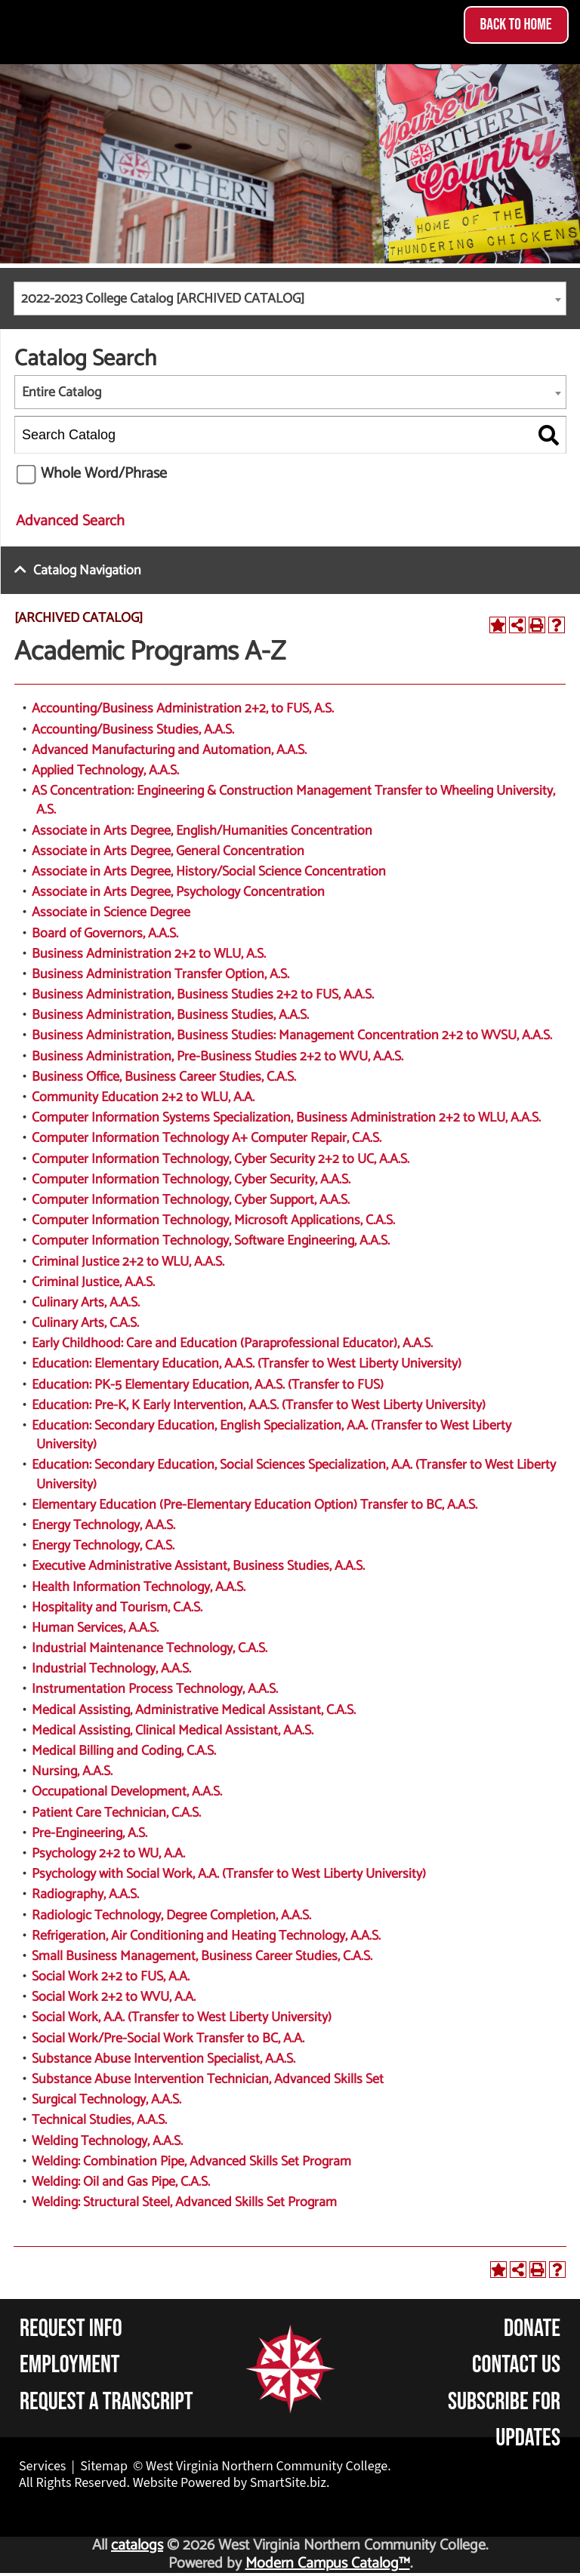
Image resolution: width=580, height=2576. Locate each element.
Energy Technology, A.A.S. (103, 1525)
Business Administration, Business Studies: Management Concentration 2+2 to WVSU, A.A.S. (292, 1035)
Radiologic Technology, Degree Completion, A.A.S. (171, 1915)
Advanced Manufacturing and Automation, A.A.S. (169, 750)
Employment (70, 2365)
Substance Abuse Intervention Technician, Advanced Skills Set (208, 2079)
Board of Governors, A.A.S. (105, 933)
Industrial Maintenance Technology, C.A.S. (149, 1648)
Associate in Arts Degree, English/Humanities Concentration (202, 831)
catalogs (137, 2545)
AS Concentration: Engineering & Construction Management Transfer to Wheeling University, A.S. (293, 800)
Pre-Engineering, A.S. (89, 1833)
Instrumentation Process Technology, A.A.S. (155, 1689)
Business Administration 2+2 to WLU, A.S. (149, 954)
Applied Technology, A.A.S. (105, 770)
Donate (532, 2329)
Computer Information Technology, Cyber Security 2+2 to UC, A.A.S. (220, 1159)
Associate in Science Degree (111, 912)
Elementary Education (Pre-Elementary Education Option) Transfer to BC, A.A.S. (254, 1505)
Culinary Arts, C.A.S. (85, 1323)
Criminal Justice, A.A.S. (93, 1282)
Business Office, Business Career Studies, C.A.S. (164, 1077)
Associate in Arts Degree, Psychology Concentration (178, 892)
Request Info (71, 2329)
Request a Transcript (106, 2402)
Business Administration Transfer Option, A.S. (160, 974)
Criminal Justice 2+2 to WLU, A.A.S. (128, 1262)
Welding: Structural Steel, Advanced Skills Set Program (184, 2202)
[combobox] (290, 298)
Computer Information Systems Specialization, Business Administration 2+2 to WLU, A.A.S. (286, 1117)
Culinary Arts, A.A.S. (86, 1302)
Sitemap (104, 2466)
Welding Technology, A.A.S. (107, 2141)
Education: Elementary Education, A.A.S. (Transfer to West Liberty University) (246, 1364)
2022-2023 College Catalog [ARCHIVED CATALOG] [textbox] (162, 299)
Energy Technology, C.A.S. (103, 1545)
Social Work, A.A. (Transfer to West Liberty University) (182, 2017)
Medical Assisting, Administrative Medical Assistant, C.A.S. (194, 1710)
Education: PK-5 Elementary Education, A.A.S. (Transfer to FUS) (208, 1385)
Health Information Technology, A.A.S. (138, 1587)
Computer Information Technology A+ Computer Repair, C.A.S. (206, 1138)
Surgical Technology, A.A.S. (106, 2099)
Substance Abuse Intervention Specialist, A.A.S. (163, 2059)
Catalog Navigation (87, 570)
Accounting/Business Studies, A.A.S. (133, 730)
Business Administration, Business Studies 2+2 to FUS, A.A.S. (203, 994)
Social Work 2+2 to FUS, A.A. (111, 1976)
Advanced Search (70, 521)
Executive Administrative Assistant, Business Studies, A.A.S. (198, 1566)
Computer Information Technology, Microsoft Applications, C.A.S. (213, 1220)
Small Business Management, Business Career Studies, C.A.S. (202, 1956)
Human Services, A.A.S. (95, 1628)
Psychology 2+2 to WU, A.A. (108, 1853)
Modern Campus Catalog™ (327, 2563)
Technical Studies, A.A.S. (99, 2120)
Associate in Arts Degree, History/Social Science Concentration (209, 871)
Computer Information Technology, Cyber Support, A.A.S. (191, 1200)
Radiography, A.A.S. (85, 1894)
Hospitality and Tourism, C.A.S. (117, 1607)
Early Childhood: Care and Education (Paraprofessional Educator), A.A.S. (232, 1343)
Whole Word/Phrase (104, 473)
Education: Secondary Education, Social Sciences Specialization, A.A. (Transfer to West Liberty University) (294, 1474)
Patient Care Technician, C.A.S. (116, 1813)
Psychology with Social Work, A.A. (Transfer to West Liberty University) (229, 1874)
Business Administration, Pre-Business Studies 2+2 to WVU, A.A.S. (217, 1056)
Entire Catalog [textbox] (61, 392)
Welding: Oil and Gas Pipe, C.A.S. (121, 2182)
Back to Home (516, 24)
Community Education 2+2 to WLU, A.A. (143, 1097)
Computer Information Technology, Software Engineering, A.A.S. (211, 1241)
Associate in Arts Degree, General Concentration (168, 851)
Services (42, 2466)
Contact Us (516, 2365)
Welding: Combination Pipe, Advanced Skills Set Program (191, 2161)
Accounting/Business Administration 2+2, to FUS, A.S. (183, 708)
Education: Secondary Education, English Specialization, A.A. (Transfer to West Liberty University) (271, 1435)
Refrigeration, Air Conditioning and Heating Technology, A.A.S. (206, 1936)
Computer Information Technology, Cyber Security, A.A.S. (191, 1179)
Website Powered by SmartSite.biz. (231, 2482)
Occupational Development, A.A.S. (127, 1791)
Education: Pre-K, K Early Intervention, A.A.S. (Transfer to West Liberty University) (259, 1405)
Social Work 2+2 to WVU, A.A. (114, 1997)
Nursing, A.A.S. (72, 1771)
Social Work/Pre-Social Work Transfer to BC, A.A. (168, 2038)
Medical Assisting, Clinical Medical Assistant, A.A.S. (172, 1730)
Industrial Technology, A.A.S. (111, 1668)
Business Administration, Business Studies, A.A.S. (170, 1015)
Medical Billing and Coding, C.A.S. (124, 1751)
